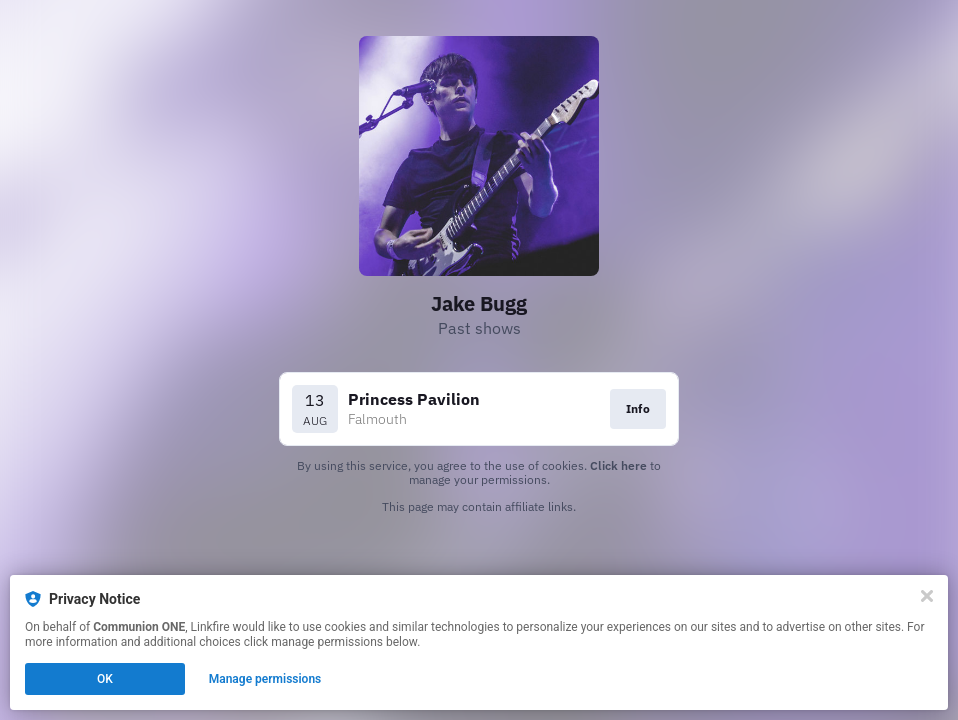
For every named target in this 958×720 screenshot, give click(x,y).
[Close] (927, 596)
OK (105, 679)
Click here (618, 465)
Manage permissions (265, 679)
